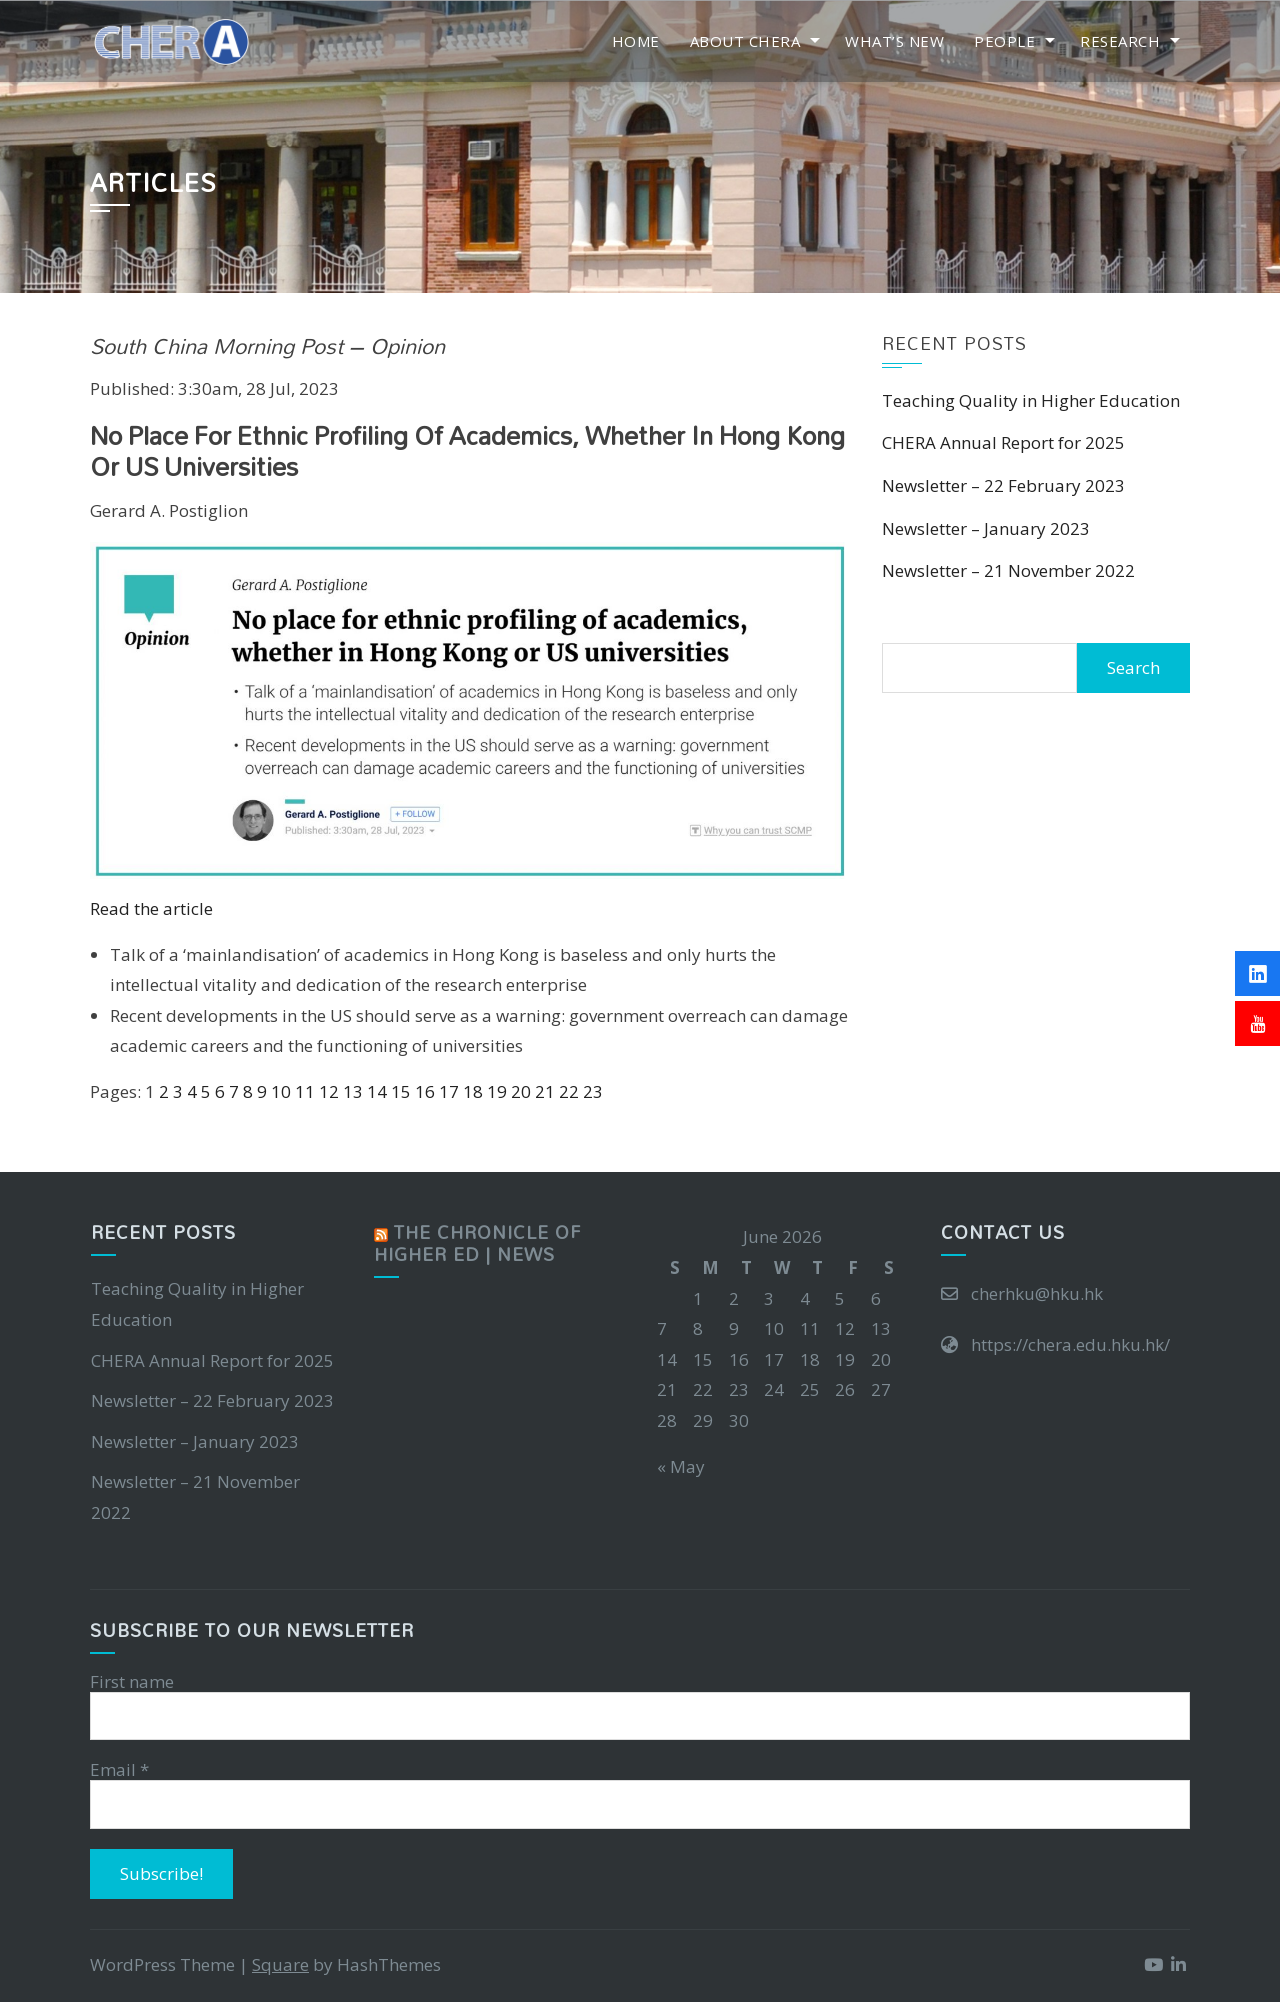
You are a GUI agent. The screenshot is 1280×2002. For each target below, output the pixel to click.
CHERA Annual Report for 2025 (1003, 442)
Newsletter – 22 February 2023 (1003, 485)
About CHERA (745, 41)
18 (473, 1091)
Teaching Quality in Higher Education (1031, 400)
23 (593, 1091)
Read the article (151, 908)
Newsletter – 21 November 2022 (1008, 570)
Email (119, 1770)
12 (329, 1091)
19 (497, 1091)
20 (521, 1091)
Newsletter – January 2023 (986, 528)
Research (1120, 41)
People (1004, 41)
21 (545, 1091)
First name (132, 1682)
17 (449, 1091)
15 (401, 1091)
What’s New (894, 41)
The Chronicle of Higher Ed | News (477, 1243)
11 (305, 1091)
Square (280, 1964)
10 (281, 1091)
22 (569, 1091)
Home (636, 41)
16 (425, 1091)
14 (377, 1091)
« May (681, 1466)
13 (353, 1091)
